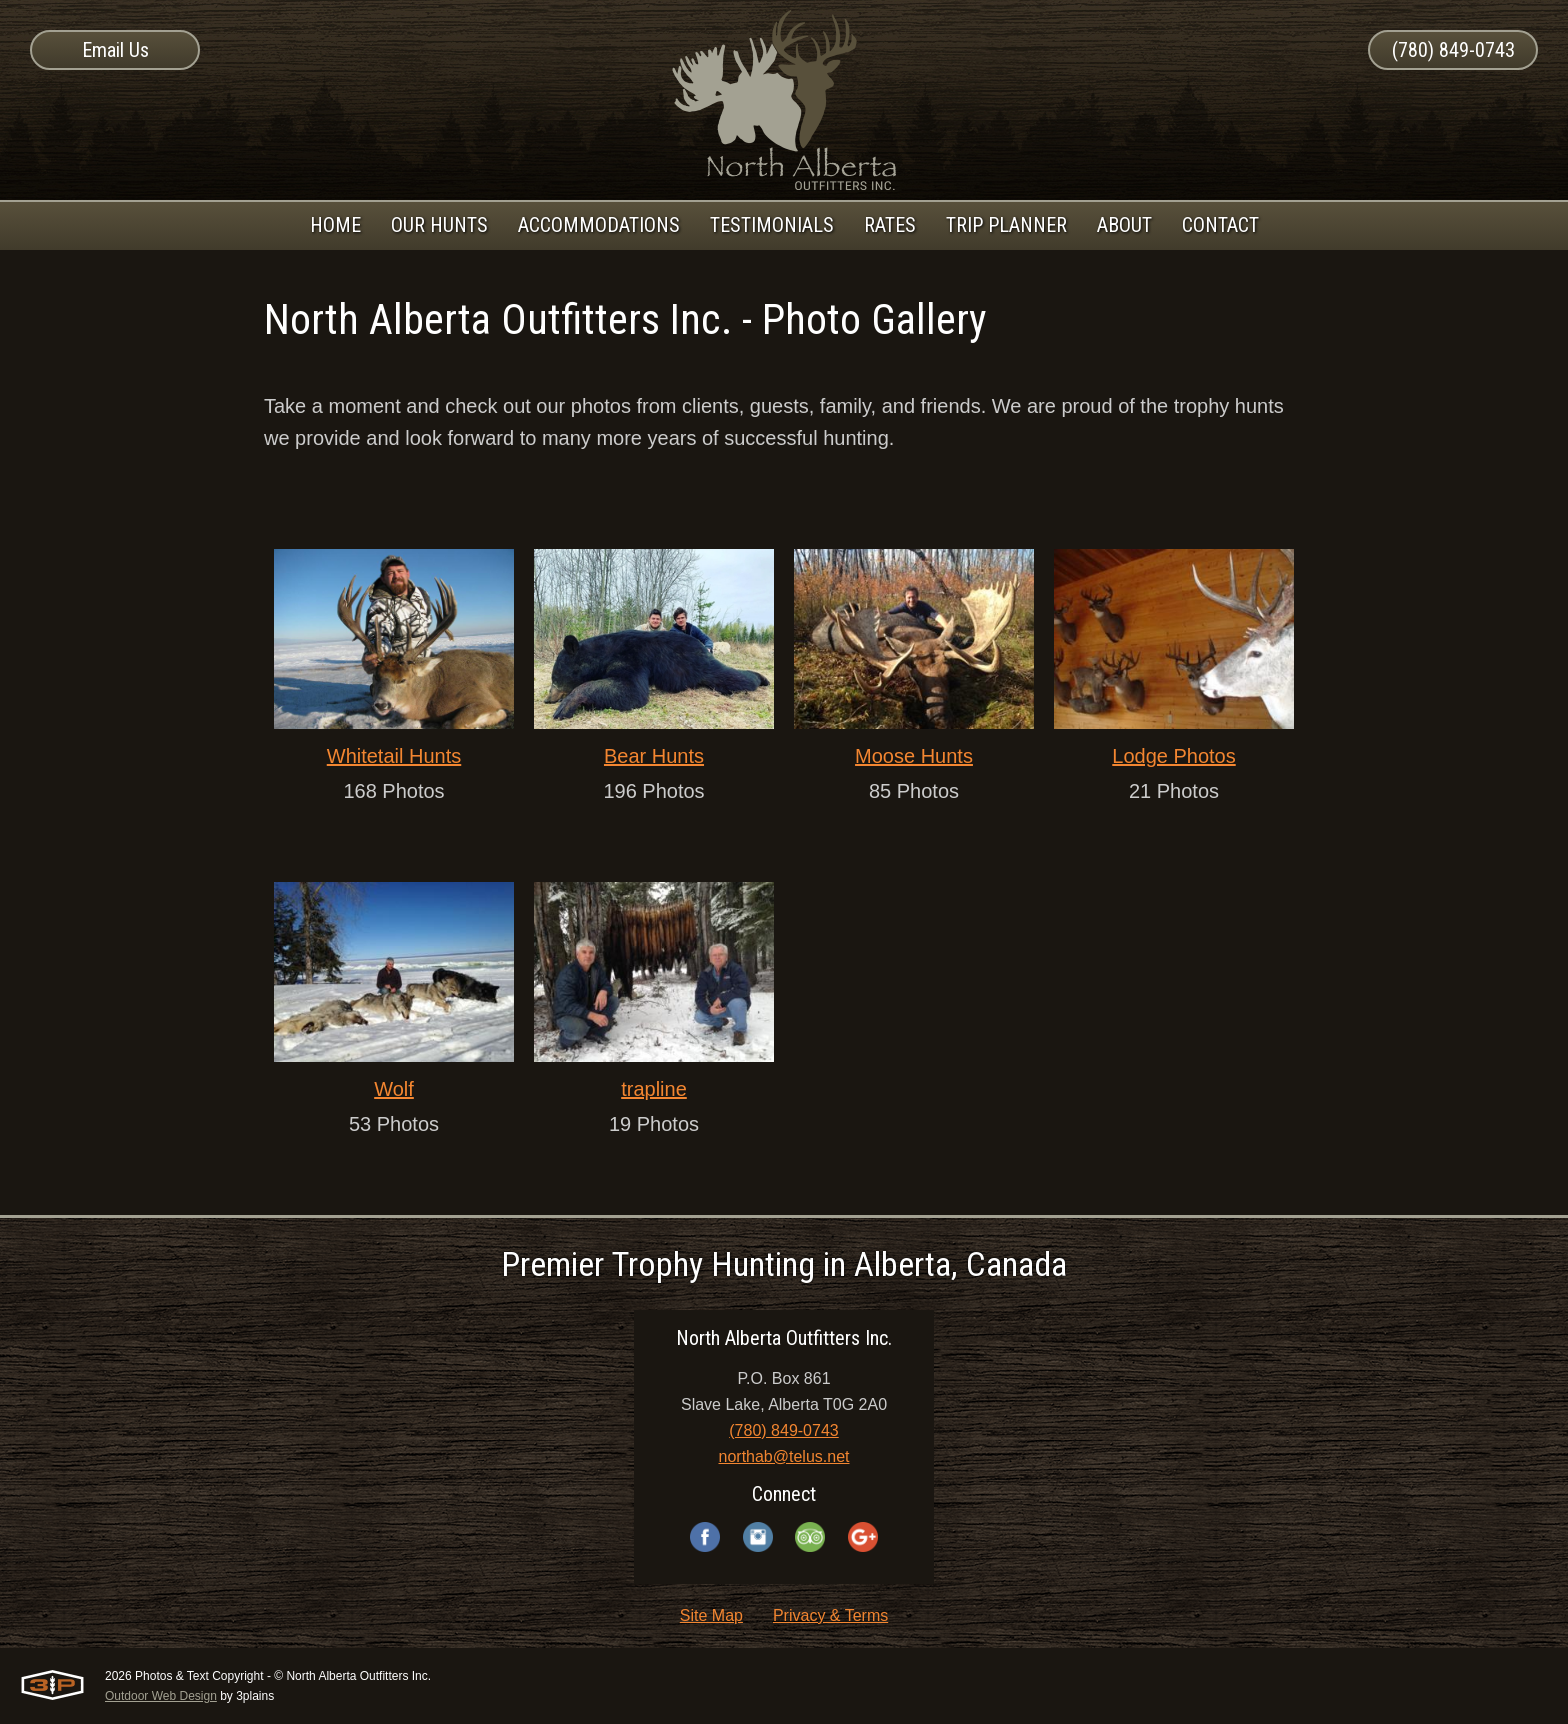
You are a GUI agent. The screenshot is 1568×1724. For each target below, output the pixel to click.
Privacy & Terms (830, 1615)
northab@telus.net (784, 1456)
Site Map (711, 1615)
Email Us (115, 50)
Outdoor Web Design (161, 1696)
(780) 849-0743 (1453, 50)
